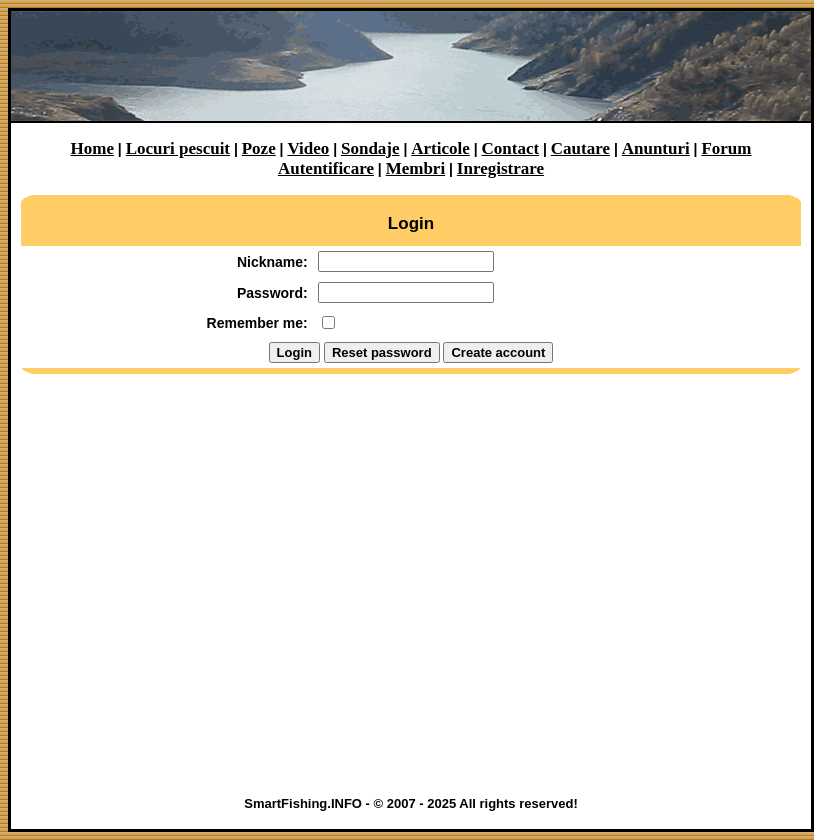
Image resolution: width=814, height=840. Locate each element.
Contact (511, 148)
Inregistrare (500, 168)
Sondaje (370, 148)
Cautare (580, 148)
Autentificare (326, 168)
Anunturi (656, 148)
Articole (440, 148)
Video (308, 148)
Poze (259, 148)
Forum (726, 148)
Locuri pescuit (178, 148)
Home (92, 148)
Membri (415, 168)
